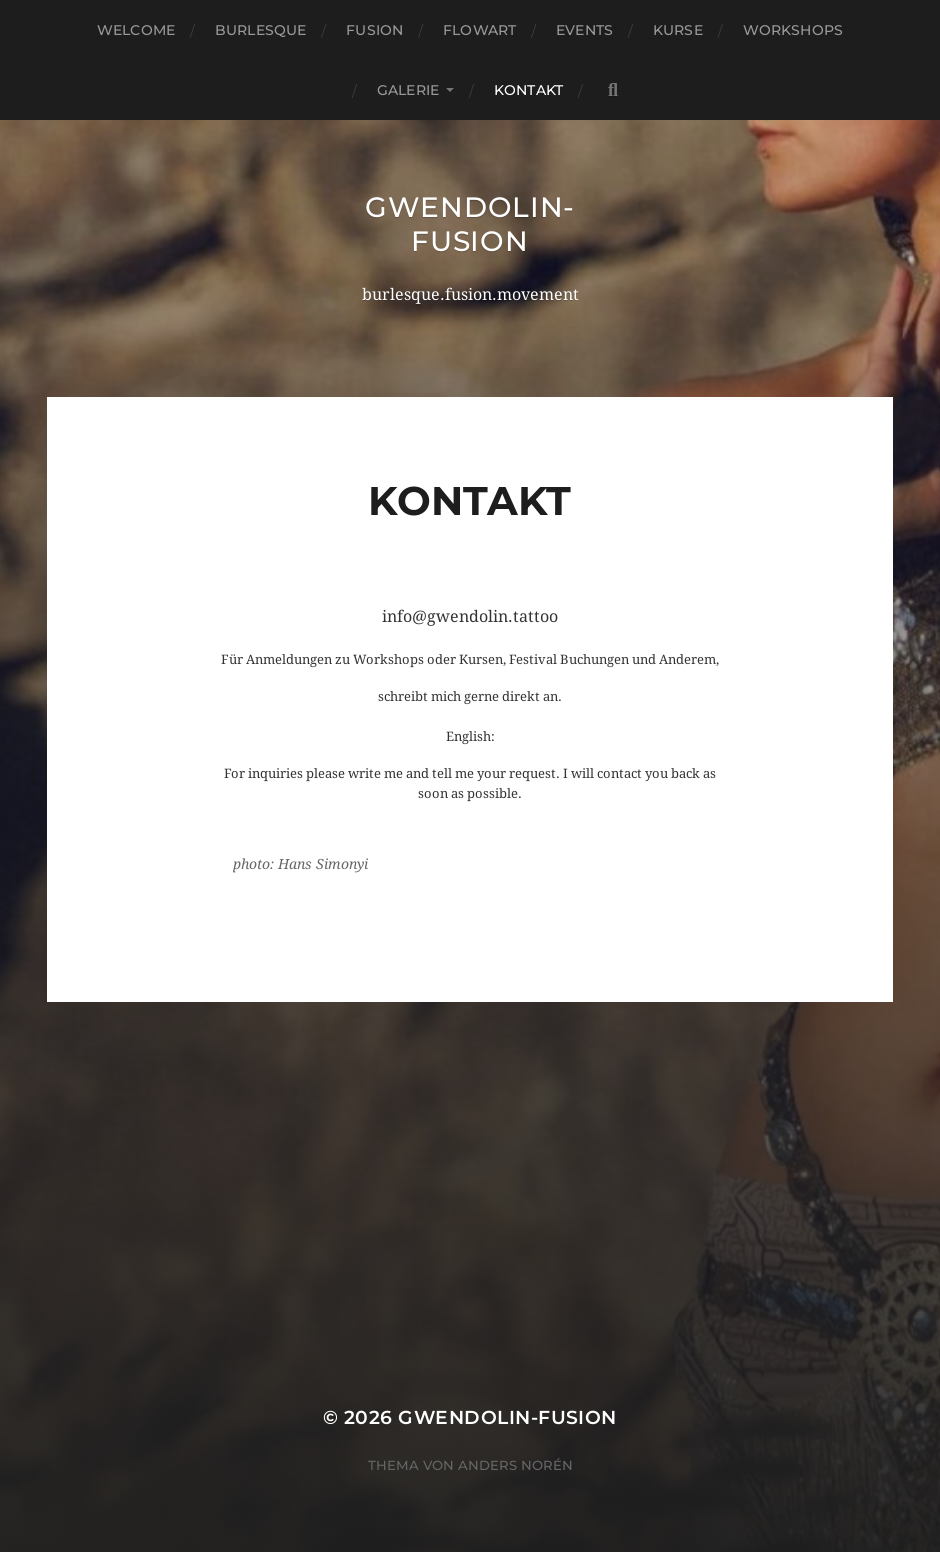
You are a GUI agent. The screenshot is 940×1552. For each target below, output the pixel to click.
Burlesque (260, 30)
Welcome (136, 30)
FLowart (479, 30)
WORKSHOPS (793, 30)
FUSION (374, 30)
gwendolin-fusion (470, 224)
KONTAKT (528, 90)
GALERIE (408, 90)
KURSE (678, 30)
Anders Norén (515, 1465)
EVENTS (584, 30)
